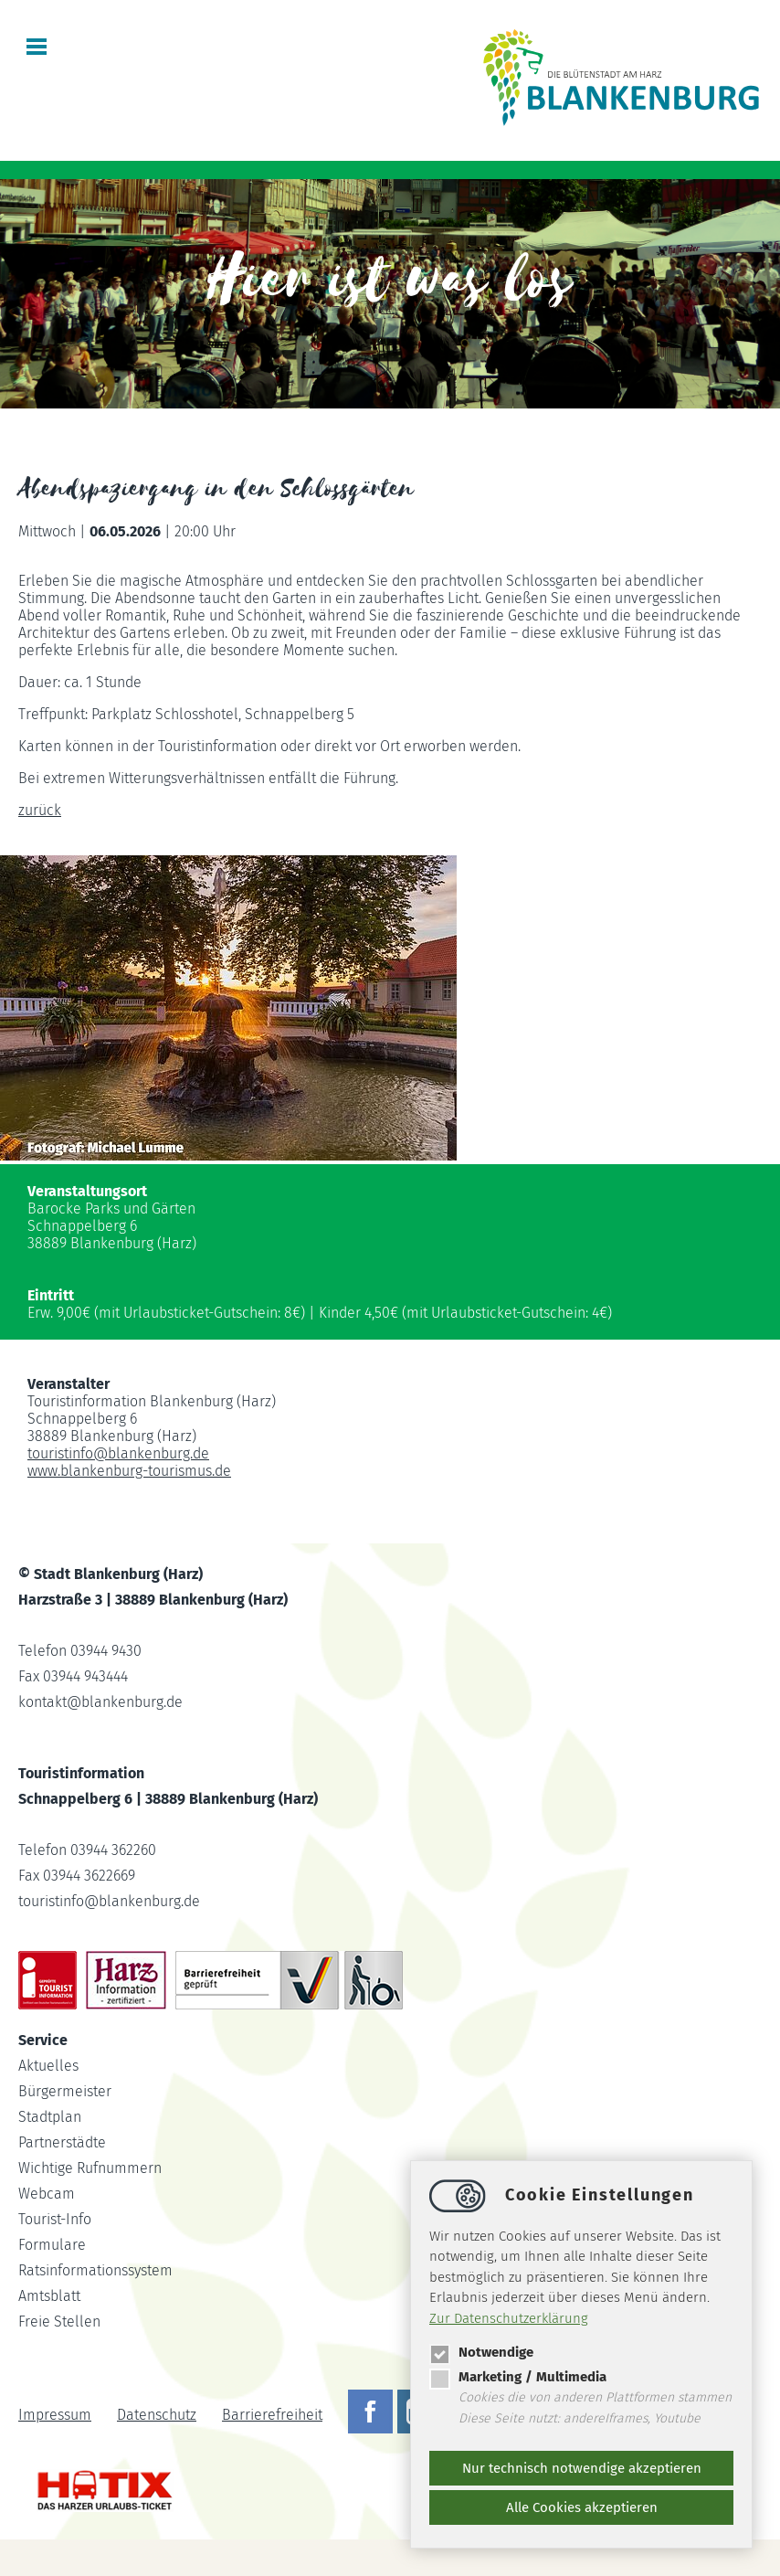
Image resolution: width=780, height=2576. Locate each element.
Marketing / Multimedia (517, 2377)
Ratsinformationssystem (95, 2270)
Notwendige (481, 2352)
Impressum (54, 2414)
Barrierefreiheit (272, 2414)
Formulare (52, 2244)
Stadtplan (49, 2116)
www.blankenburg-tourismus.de (129, 1470)
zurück (39, 810)
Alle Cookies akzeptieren (582, 2507)
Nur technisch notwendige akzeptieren (581, 2468)
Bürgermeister (64, 2091)
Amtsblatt (49, 2296)
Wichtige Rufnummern (90, 2168)
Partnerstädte (62, 2142)
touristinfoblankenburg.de (118, 1453)
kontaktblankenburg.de (100, 1702)
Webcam (46, 2193)
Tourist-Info (54, 2219)
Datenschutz (156, 2414)
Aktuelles (48, 2065)
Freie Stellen (59, 2321)
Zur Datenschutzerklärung (508, 2318)
